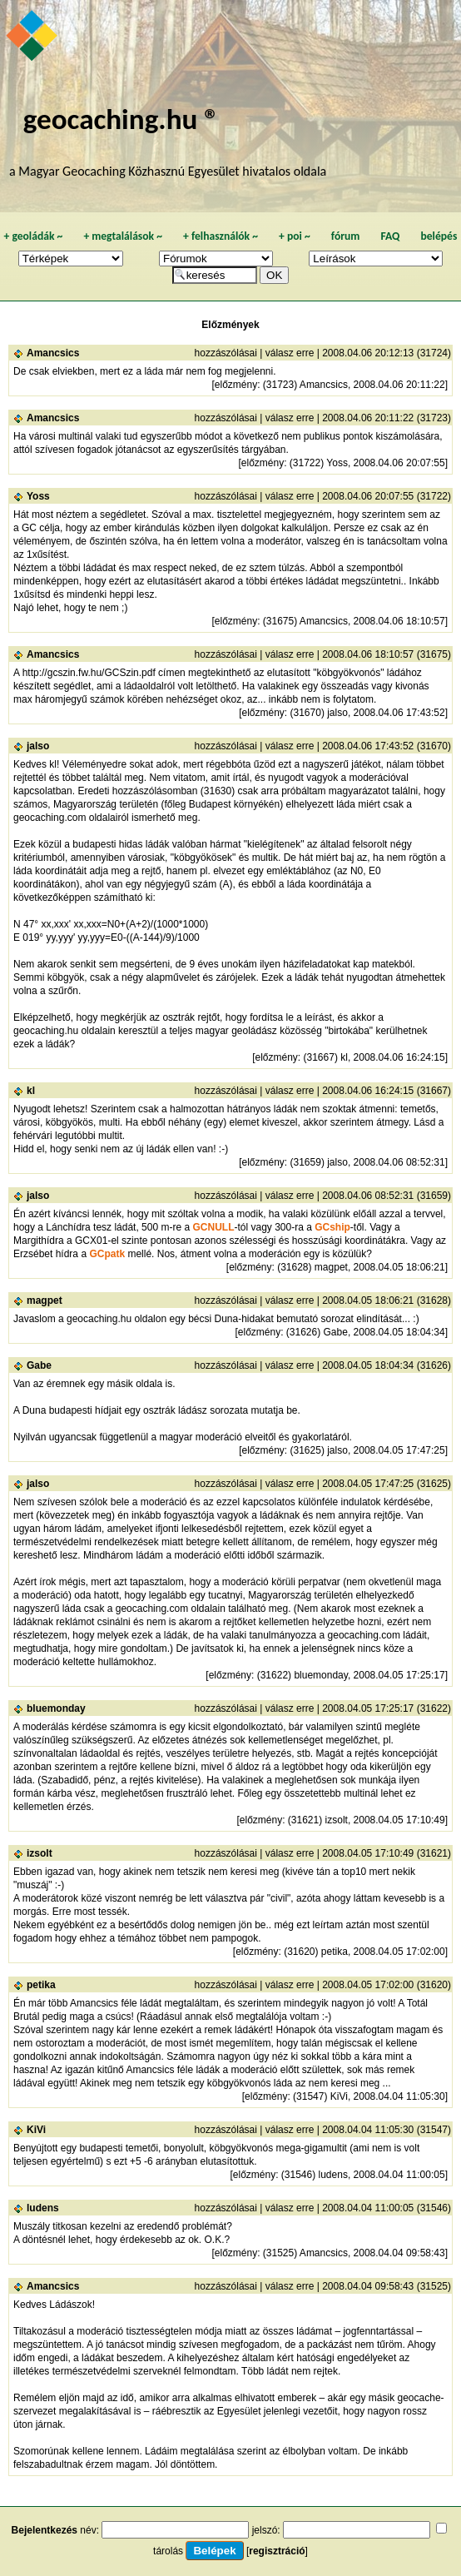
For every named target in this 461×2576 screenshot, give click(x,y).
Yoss (38, 496)
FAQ (389, 236)
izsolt (39, 1853)
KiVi (36, 2130)
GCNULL (213, 1227)
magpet (44, 1300)
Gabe (39, 1365)
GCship (332, 1227)
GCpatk (107, 1254)
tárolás (168, 2551)
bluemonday (56, 1708)
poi (294, 236)
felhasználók (220, 236)
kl (31, 1091)
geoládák (33, 236)
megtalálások (123, 236)
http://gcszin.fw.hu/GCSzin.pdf (89, 673)
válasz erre (290, 353)
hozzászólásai (226, 353)
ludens (43, 2208)
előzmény (236, 384)
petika (41, 1985)
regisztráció (277, 2551)
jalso (38, 746)
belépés (438, 236)
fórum (345, 236)
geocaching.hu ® (121, 119)
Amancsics (53, 353)
